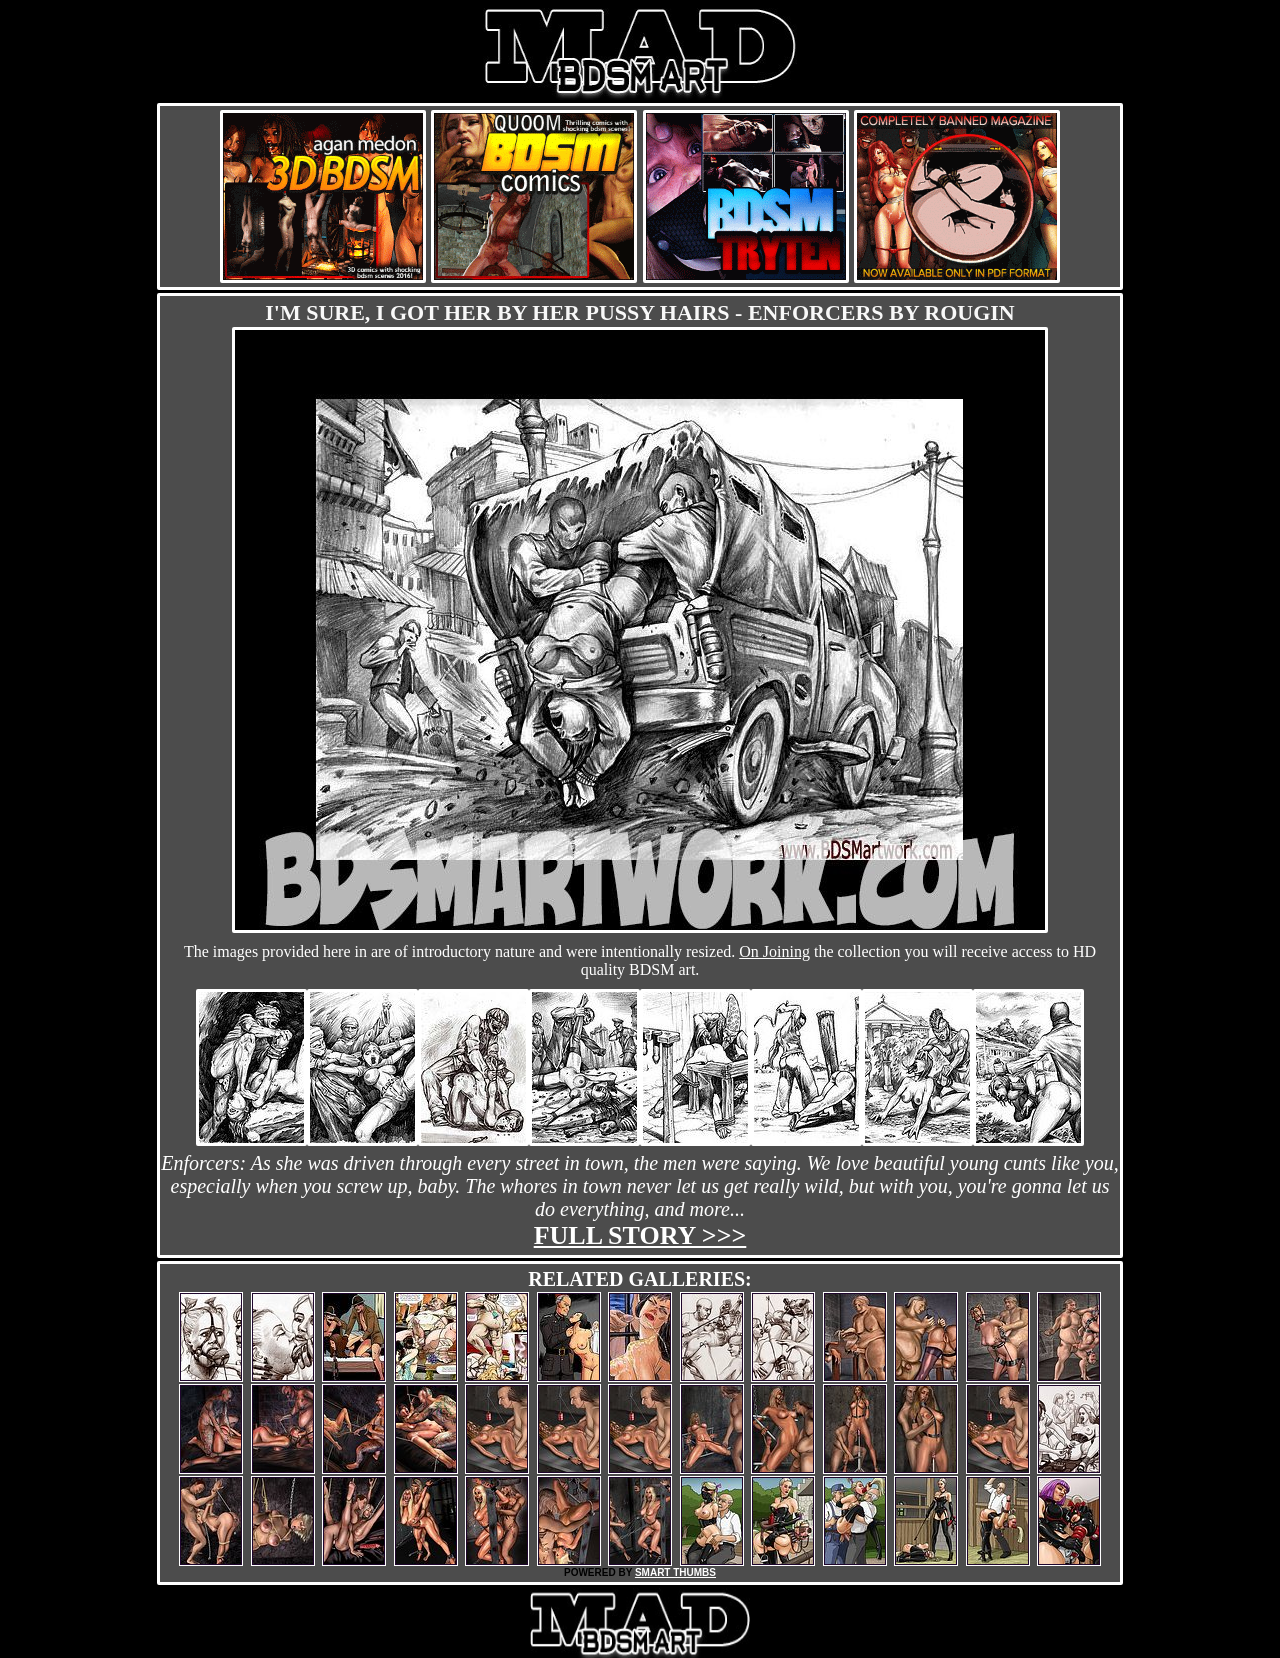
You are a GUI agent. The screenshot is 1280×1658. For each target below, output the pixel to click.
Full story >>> (640, 1235)
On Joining (774, 951)
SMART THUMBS (675, 1572)
